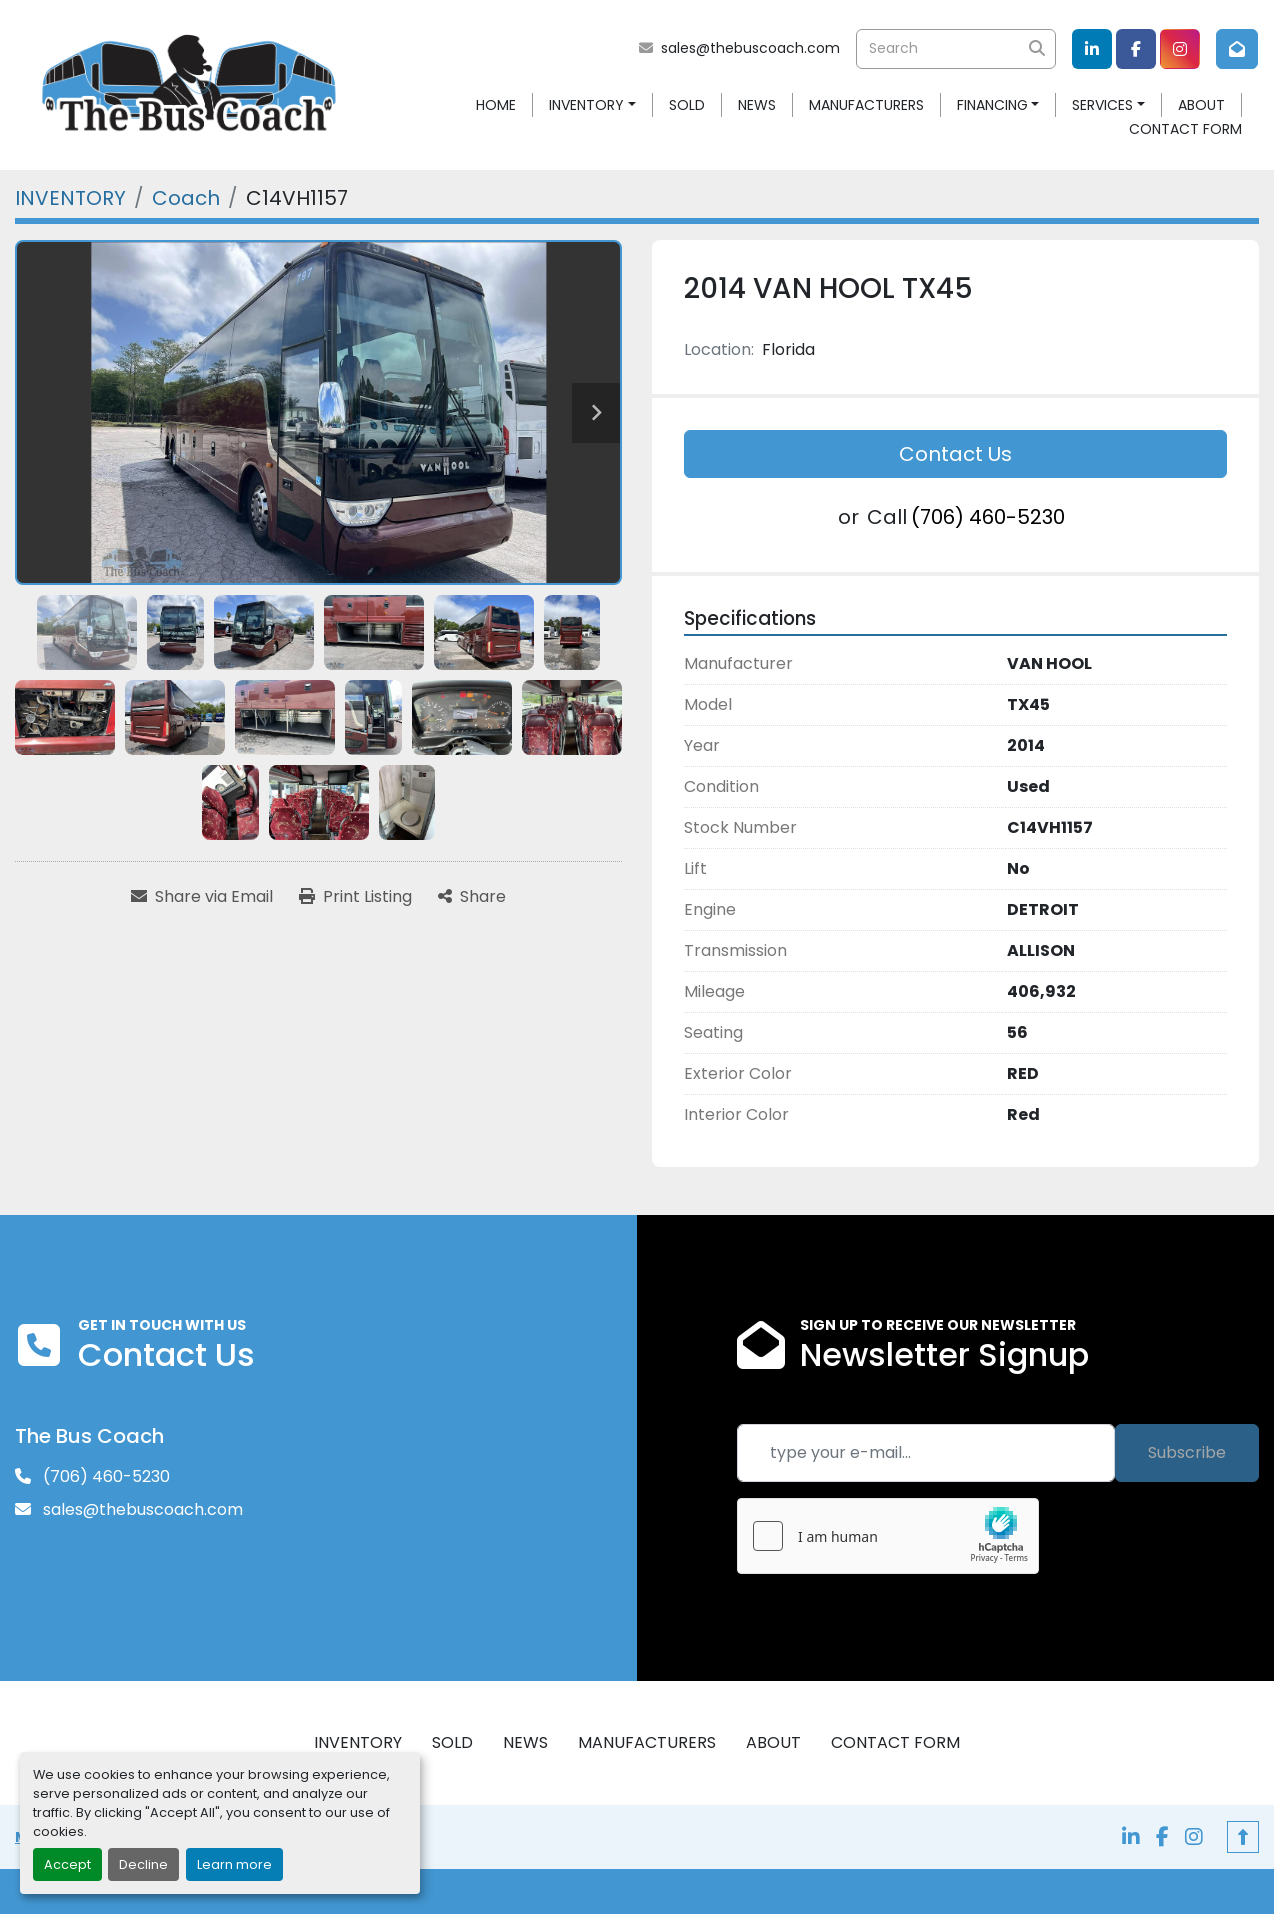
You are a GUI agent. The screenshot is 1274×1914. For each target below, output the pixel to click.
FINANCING (992, 105)
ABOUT (1201, 105)
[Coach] (186, 198)
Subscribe (1187, 1452)
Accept (67, 1864)
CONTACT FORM (1185, 129)
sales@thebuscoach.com (750, 48)
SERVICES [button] (1102, 105)
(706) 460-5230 (988, 517)
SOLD (687, 105)
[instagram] (1180, 49)
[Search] (956, 49)
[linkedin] (1092, 49)
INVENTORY (586, 105)
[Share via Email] (202, 897)
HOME (496, 105)
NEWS (757, 105)
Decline (143, 1864)
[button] (592, 105)
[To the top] (1243, 1837)
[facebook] (1136, 49)
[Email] (926, 1453)
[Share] (472, 897)
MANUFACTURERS (866, 105)
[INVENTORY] (70, 198)
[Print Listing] (355, 897)
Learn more (234, 1864)
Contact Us (955, 454)
